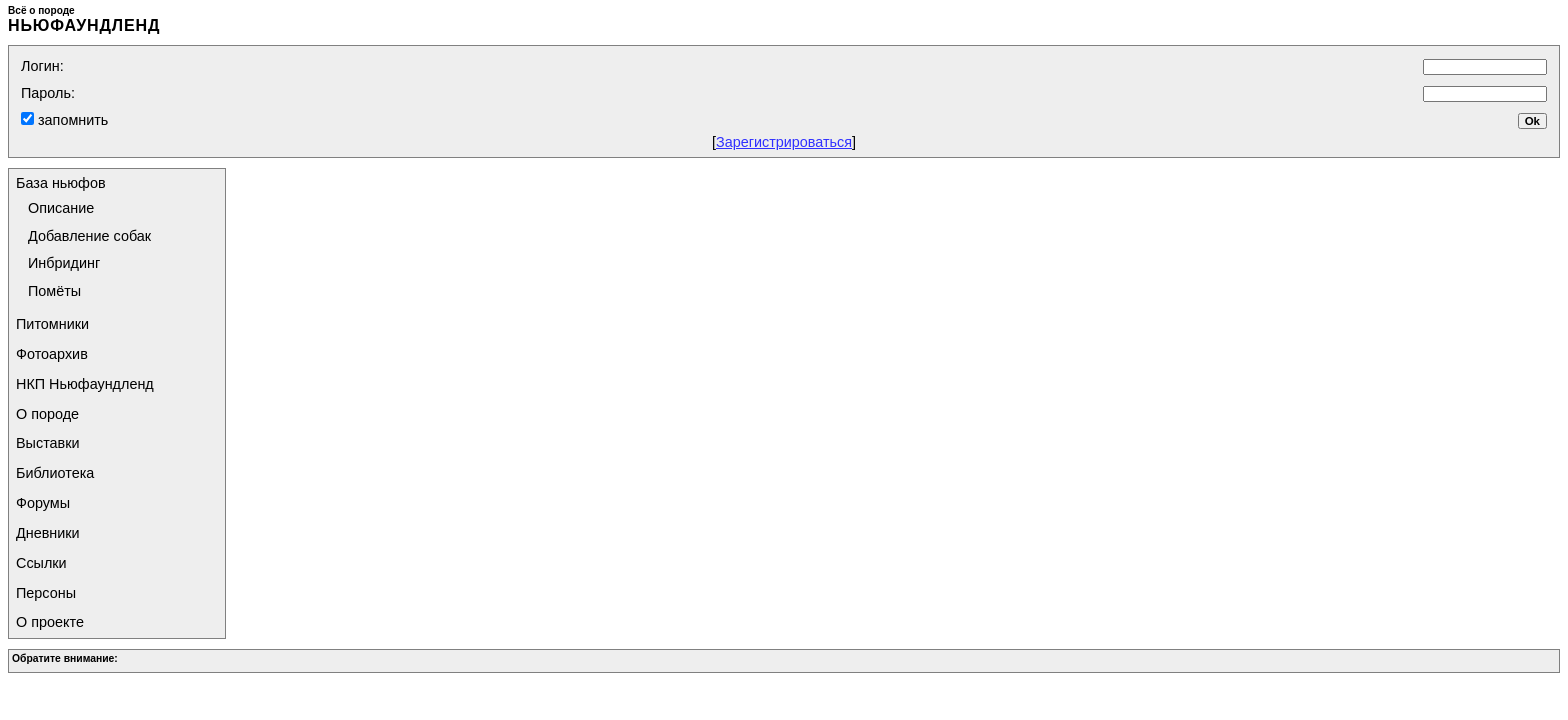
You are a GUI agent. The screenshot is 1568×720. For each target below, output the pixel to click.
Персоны (46, 593)
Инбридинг (64, 263)
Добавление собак (89, 236)
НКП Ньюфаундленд (85, 384)
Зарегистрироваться (784, 142)
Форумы (43, 503)
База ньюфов (61, 183)
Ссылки (41, 563)
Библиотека (55, 473)
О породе (47, 414)
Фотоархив (52, 354)
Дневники (48, 533)
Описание (61, 208)
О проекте (50, 622)
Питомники (52, 324)
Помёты (54, 291)
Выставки (48, 443)
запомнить (71, 120)
